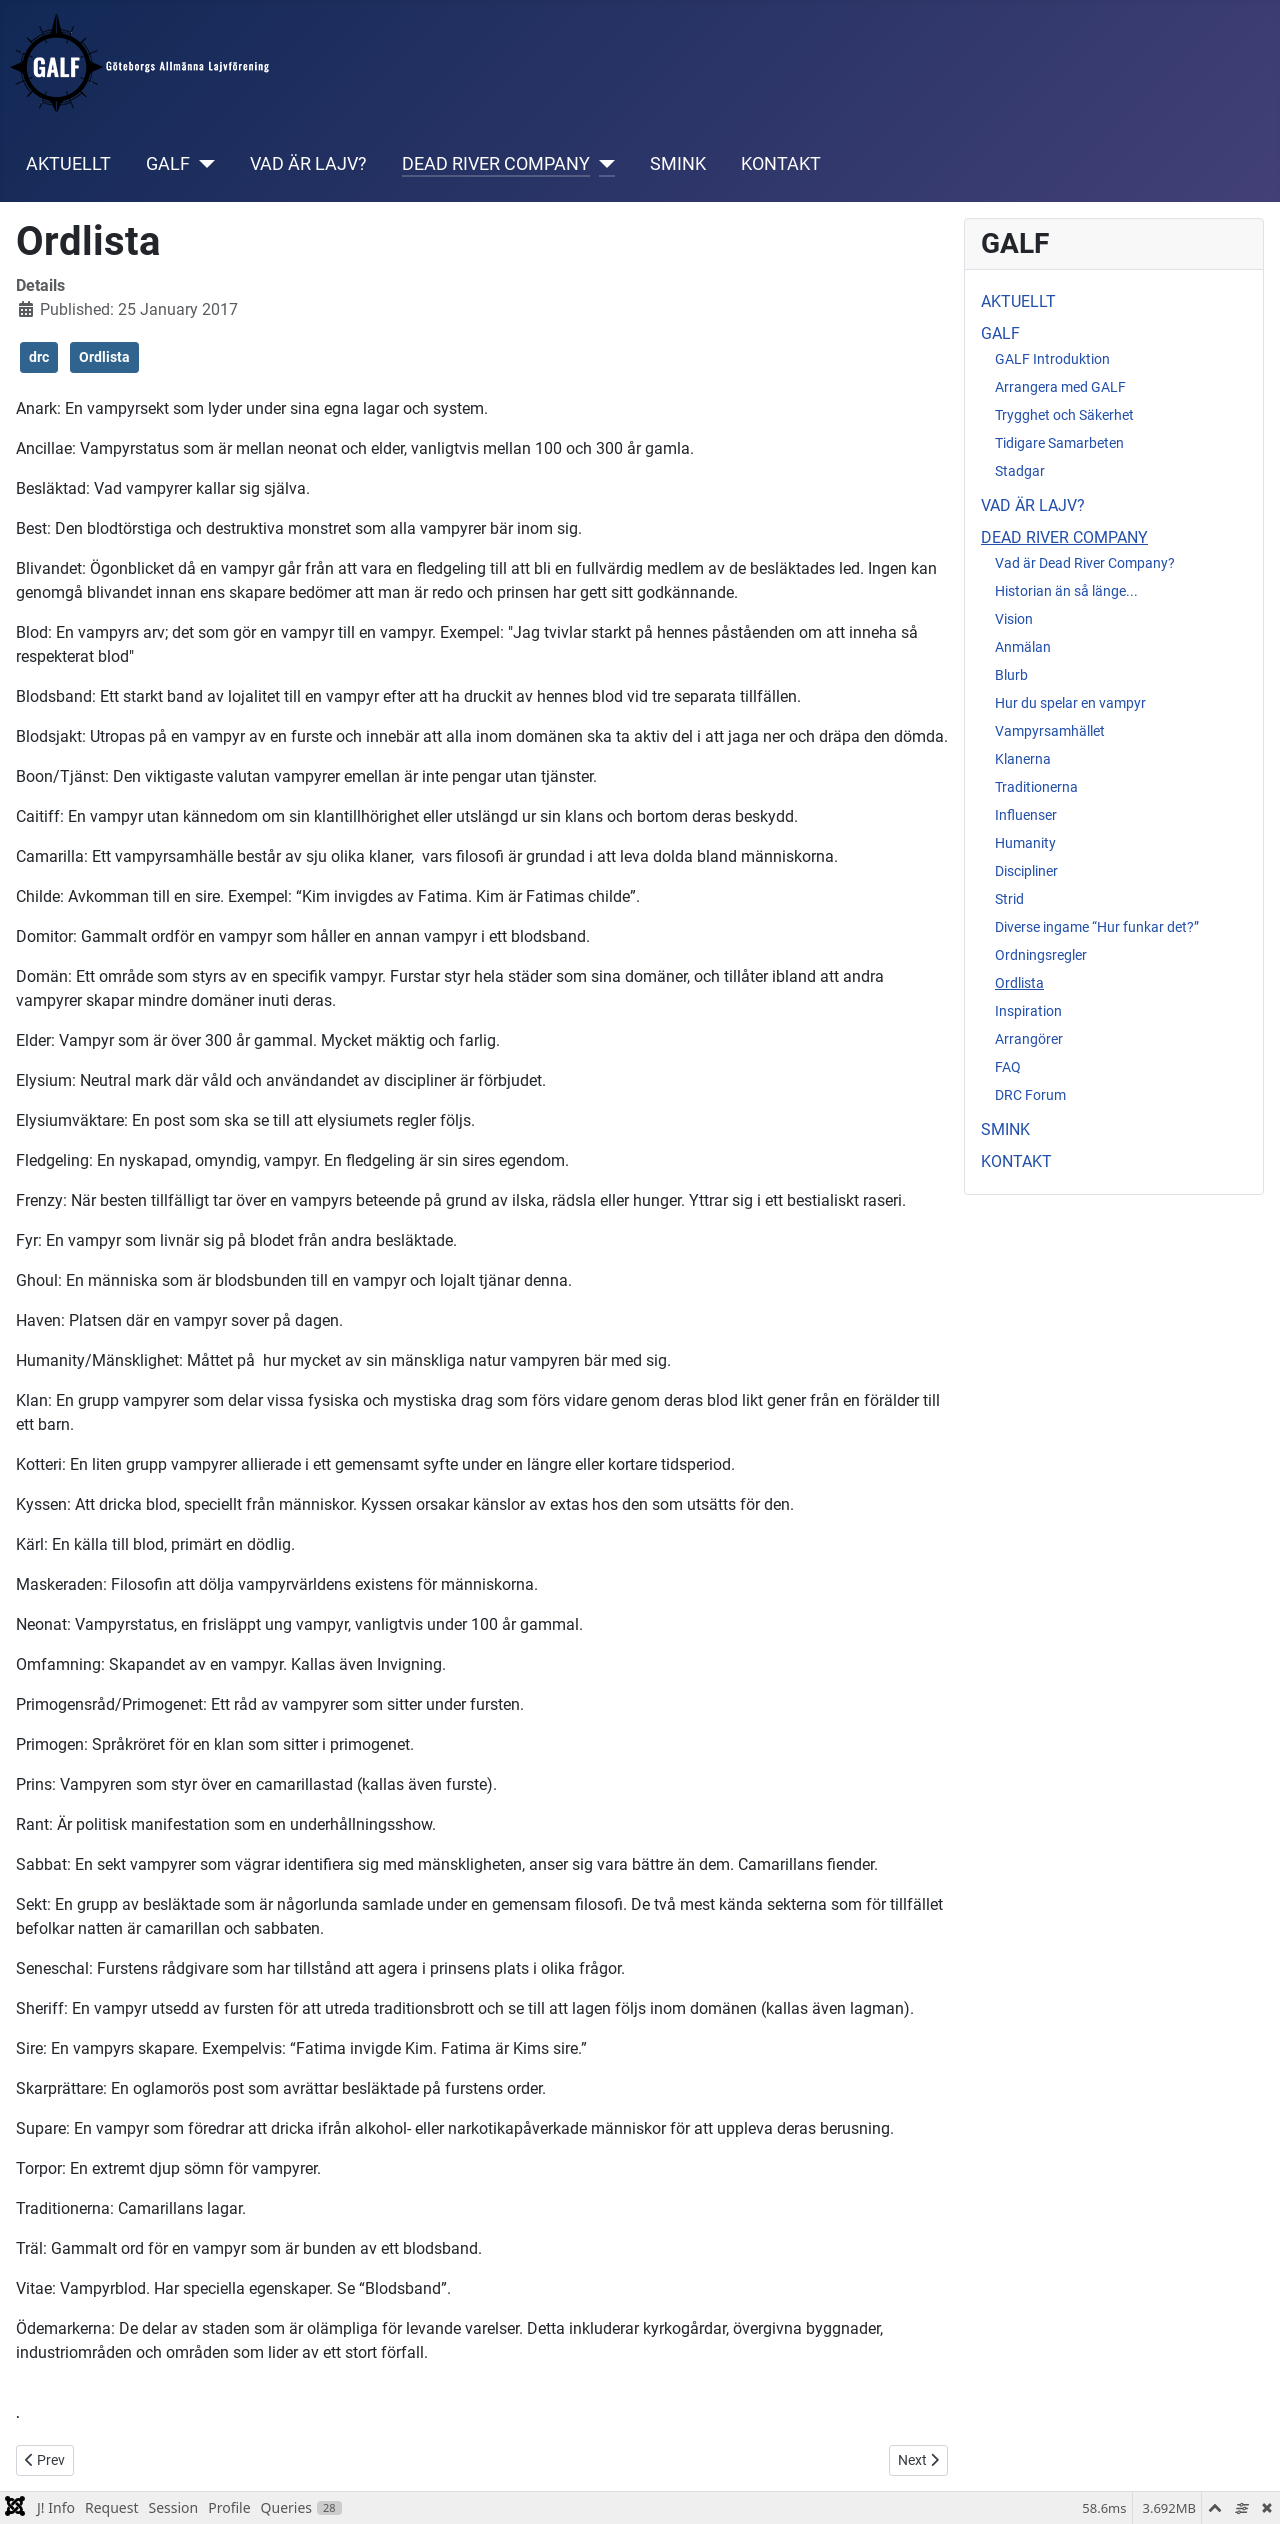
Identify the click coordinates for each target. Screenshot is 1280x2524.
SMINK (678, 164)
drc (39, 357)
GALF (168, 164)
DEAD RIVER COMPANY (496, 164)
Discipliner (1026, 871)
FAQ (1008, 1067)
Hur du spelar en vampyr (1070, 703)
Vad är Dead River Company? (1085, 563)
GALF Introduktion (1052, 359)
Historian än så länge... (1066, 591)
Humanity (1025, 843)
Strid (1009, 899)
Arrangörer (1029, 1039)
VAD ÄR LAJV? (308, 164)
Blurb (1011, 675)
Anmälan (1023, 647)
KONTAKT (781, 164)
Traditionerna (1036, 787)
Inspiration (1028, 1011)
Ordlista (104, 357)
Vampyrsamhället (1050, 731)
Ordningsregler (1041, 955)
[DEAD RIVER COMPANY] (602, 164)
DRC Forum (1030, 1095)
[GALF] (202, 164)
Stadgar (1020, 471)
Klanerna (1023, 759)
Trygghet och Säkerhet (1064, 415)
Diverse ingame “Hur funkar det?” (1097, 927)
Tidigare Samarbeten (1059, 443)
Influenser (1026, 815)
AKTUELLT (68, 164)
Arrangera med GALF (1060, 387)
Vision (1014, 619)
